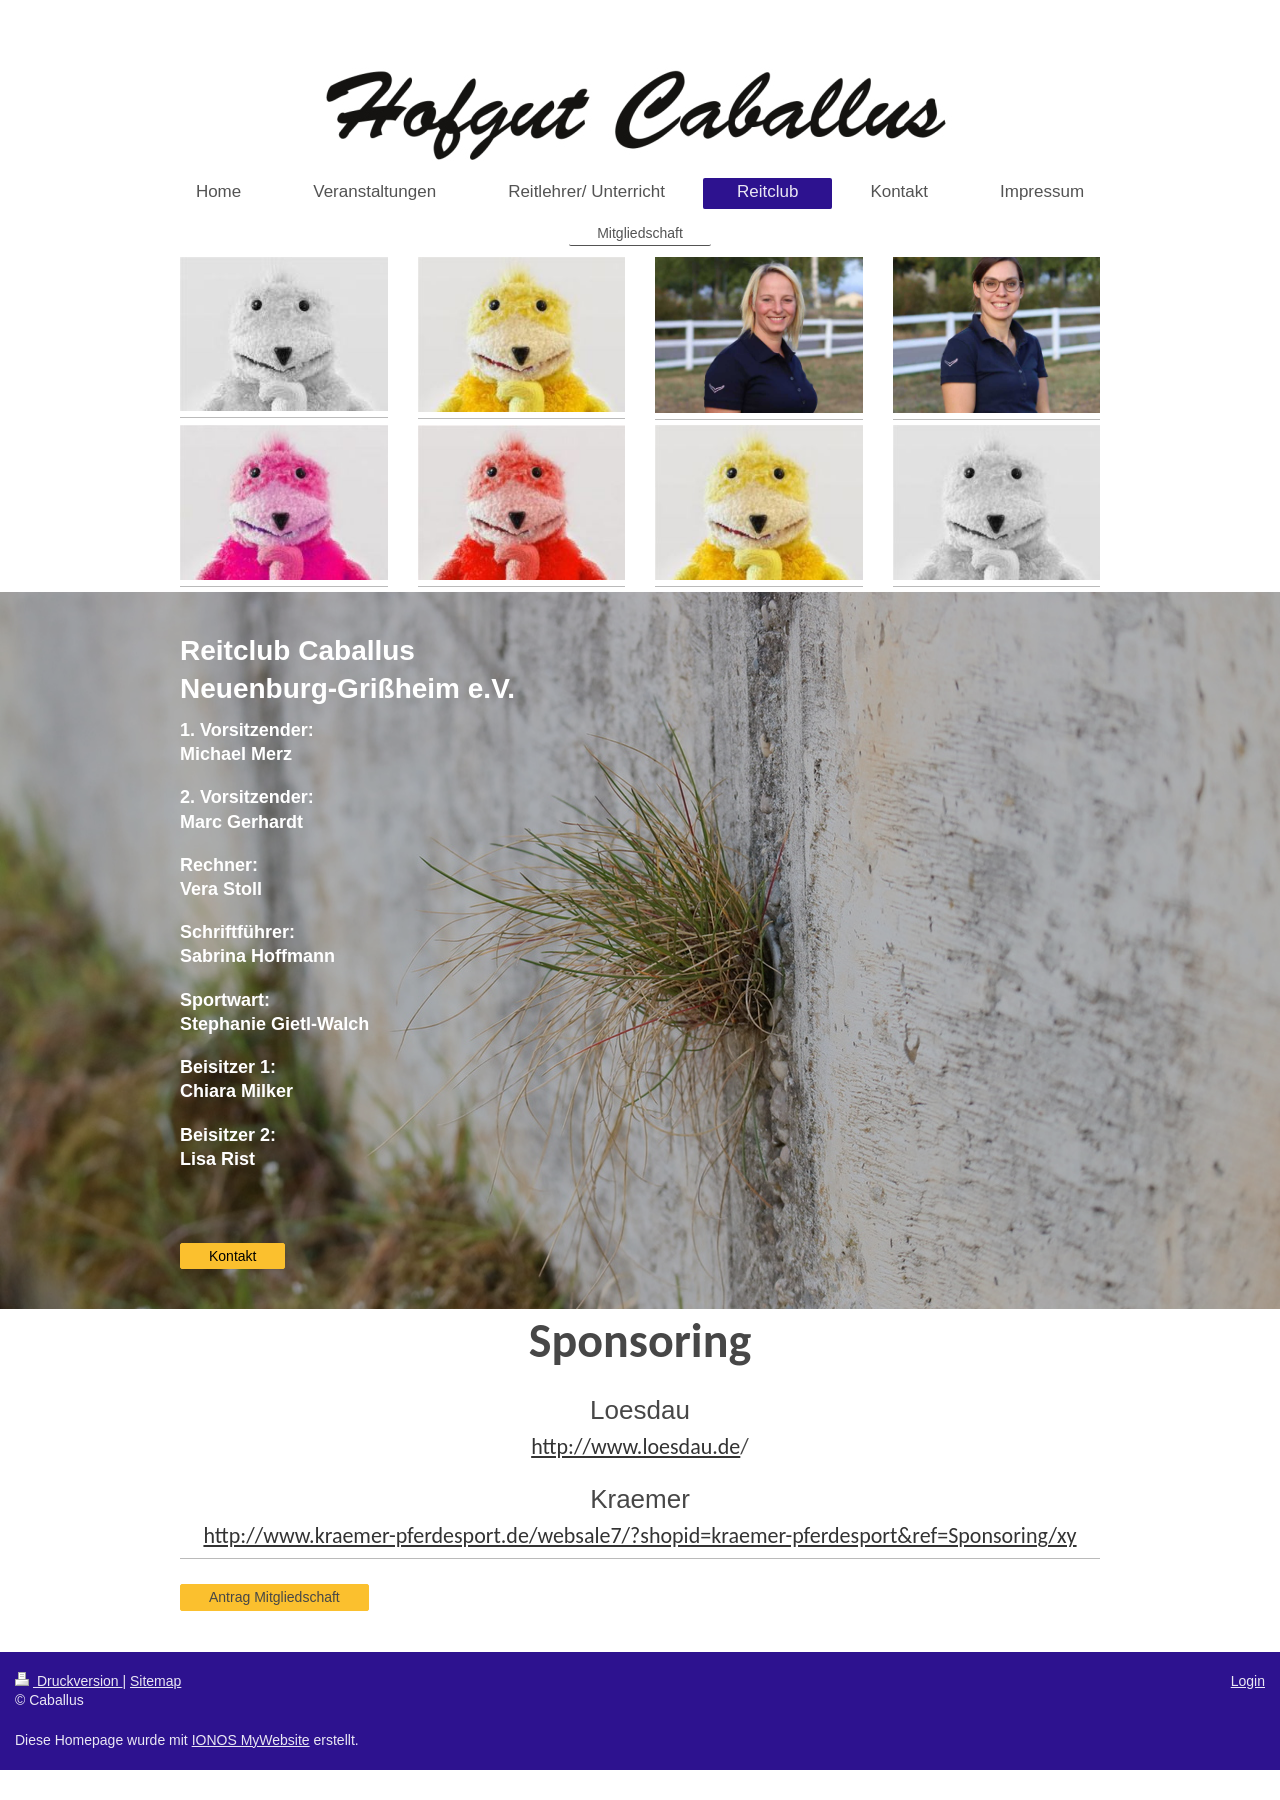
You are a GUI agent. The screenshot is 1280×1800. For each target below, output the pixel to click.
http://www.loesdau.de (635, 1446)
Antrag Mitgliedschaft (274, 1597)
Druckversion (68, 1681)
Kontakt (232, 1256)
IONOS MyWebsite (251, 1740)
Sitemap (155, 1681)
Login (1248, 1681)
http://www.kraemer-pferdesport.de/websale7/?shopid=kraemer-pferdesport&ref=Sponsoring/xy (639, 1535)
